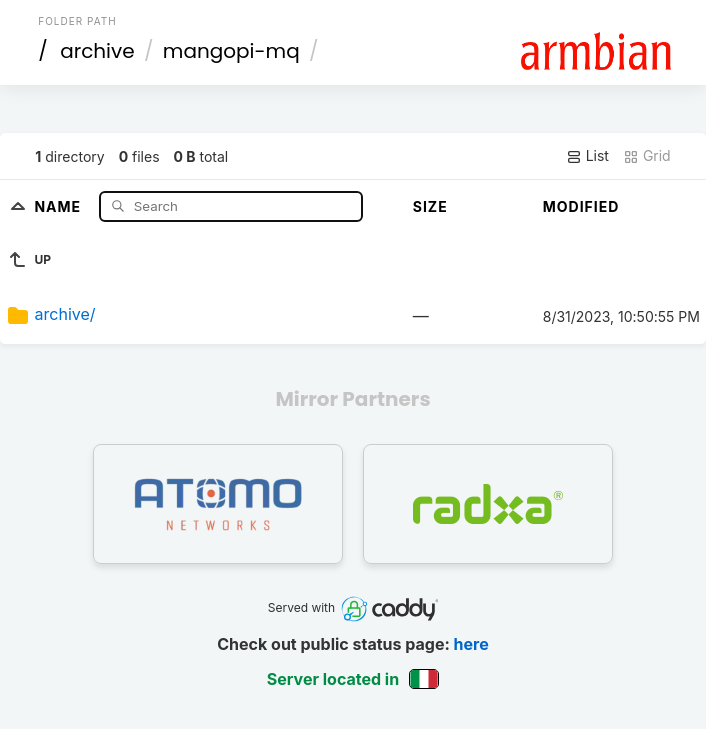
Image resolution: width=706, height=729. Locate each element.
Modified (581, 206)
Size (430, 206)
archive (97, 51)
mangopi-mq (231, 51)
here (471, 644)
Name (59, 205)
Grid (647, 156)
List (587, 156)
